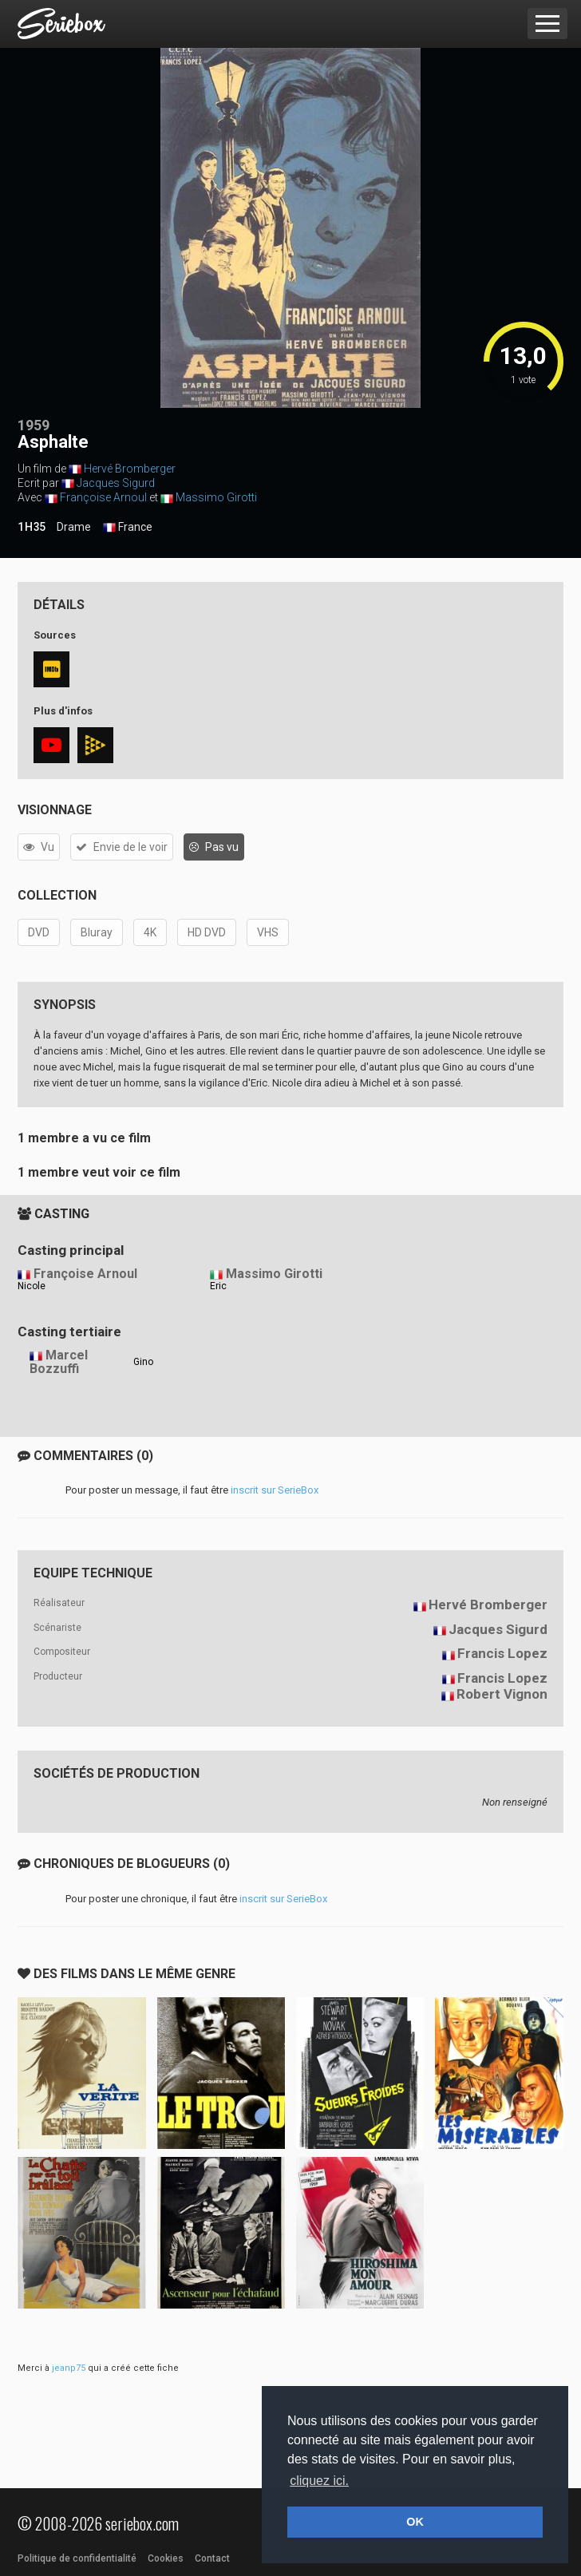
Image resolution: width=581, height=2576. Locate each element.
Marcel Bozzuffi (59, 1361)
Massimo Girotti (216, 497)
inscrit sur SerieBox (274, 1490)
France (127, 527)
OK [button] (415, 2521)
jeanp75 (68, 2368)
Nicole (31, 1286)
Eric (218, 1286)
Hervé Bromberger (130, 468)
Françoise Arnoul (103, 497)
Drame (74, 526)
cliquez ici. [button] (319, 2480)
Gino (143, 1361)
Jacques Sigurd (116, 483)
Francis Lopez (502, 1653)
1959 (33, 425)
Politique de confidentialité (77, 2558)
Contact (212, 2558)
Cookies (166, 2558)
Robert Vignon (502, 1694)
